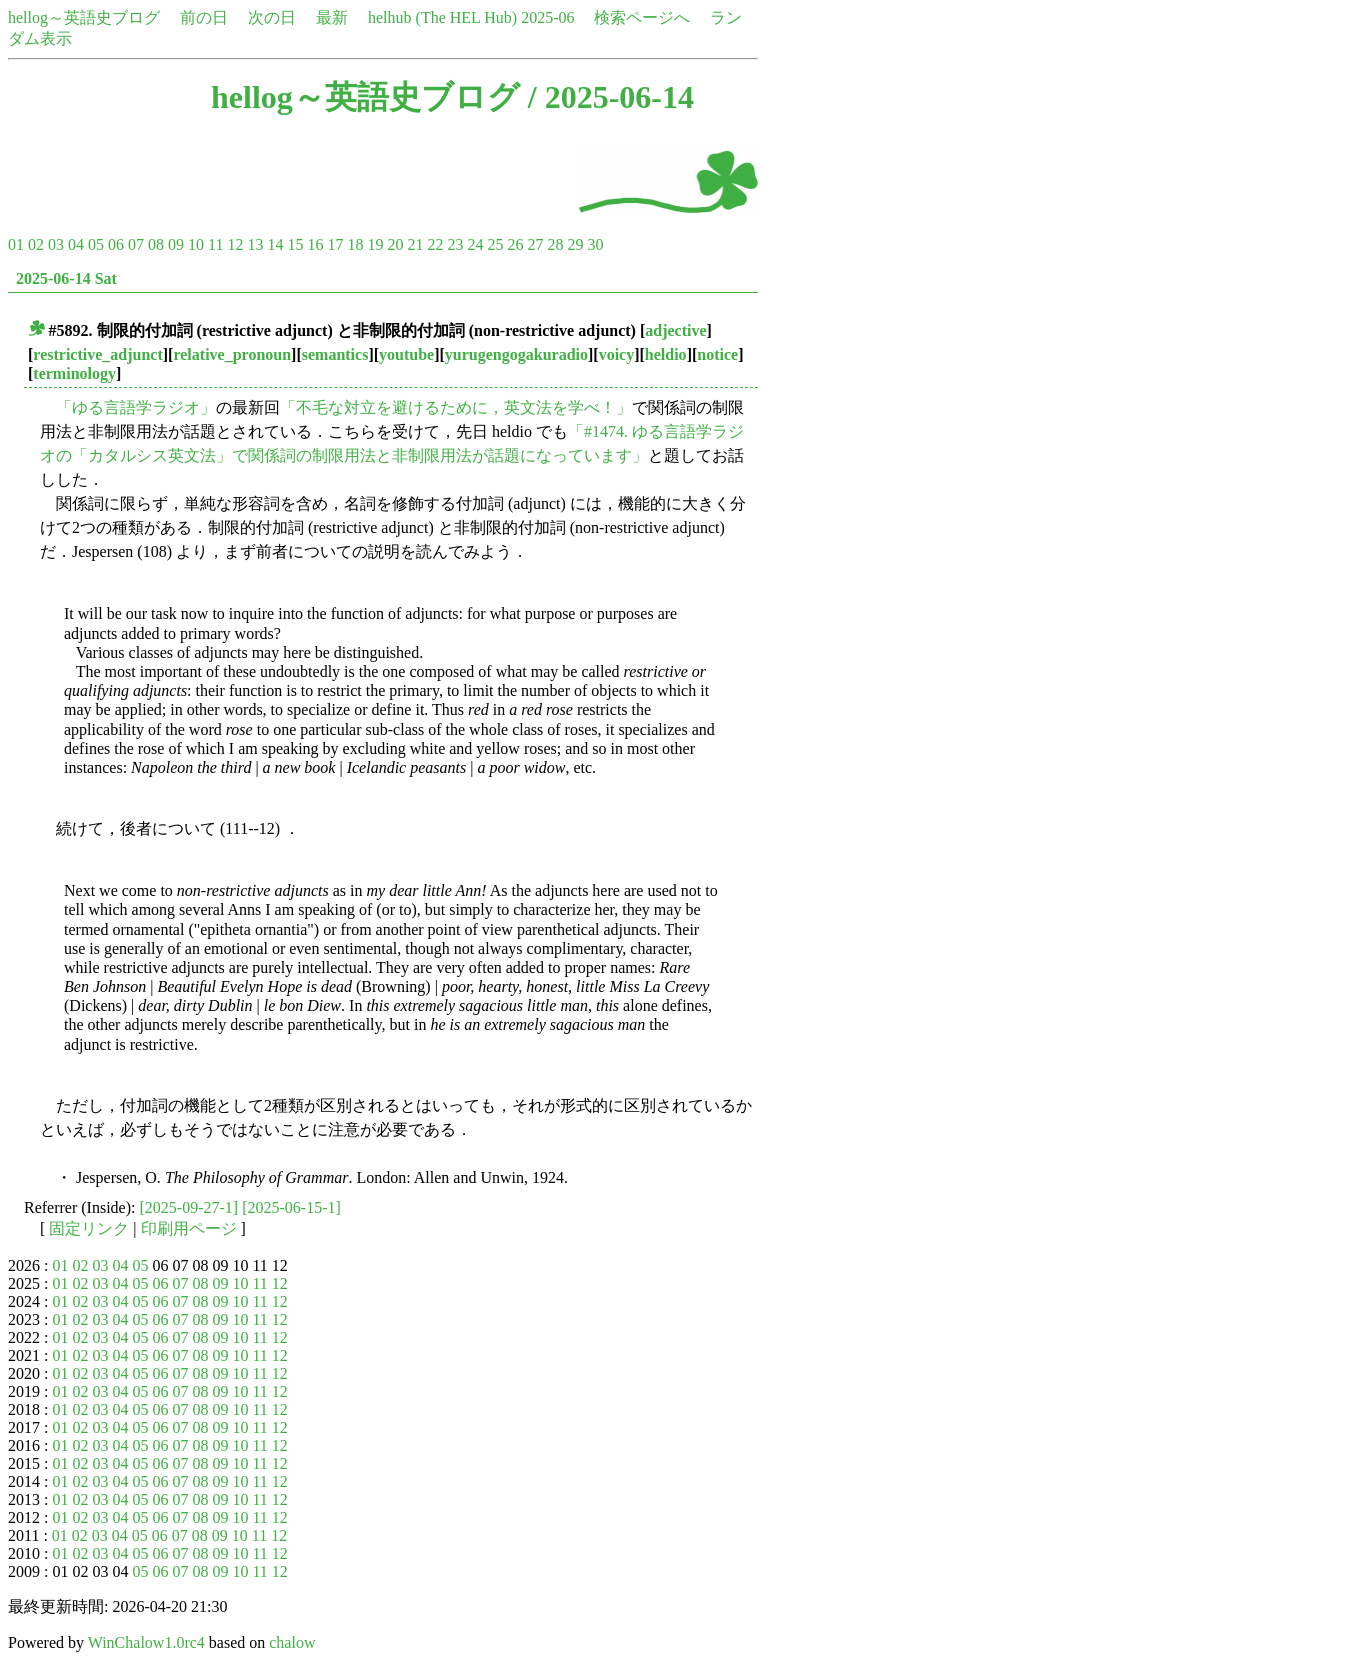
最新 (332, 17)
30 (595, 244)
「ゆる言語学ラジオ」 (136, 407)
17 (335, 244)
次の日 (272, 17)
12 (235, 244)
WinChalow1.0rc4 (146, 1642)
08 (156, 244)
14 (275, 244)
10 (196, 244)
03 (56, 244)
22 (435, 244)
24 (475, 244)
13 (255, 244)
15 (295, 244)
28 (555, 244)
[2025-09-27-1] (189, 1207)
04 (76, 244)
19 (375, 244)
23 (455, 244)
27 (535, 244)
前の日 (204, 17)
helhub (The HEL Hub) (442, 17)
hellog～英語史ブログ (84, 17)
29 (575, 244)
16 (315, 244)
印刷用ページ (189, 1228)
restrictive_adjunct (97, 354)
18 (355, 244)
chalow (292, 1642)
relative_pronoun (232, 354)
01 (16, 244)
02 (36, 244)
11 (215, 244)
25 (495, 244)
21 (415, 244)
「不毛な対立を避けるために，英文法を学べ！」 (456, 407)
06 (116, 244)
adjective (675, 330)
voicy (617, 354)
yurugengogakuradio (516, 354)
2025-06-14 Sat (66, 278)
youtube (406, 354)
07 (136, 244)
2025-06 (547, 17)
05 (96, 244)
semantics (335, 354)
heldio (666, 354)
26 (515, 244)
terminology (74, 373)
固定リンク (89, 1228)
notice (717, 354)
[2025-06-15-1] (291, 1207)
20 (395, 244)
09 (176, 244)
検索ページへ (642, 17)
